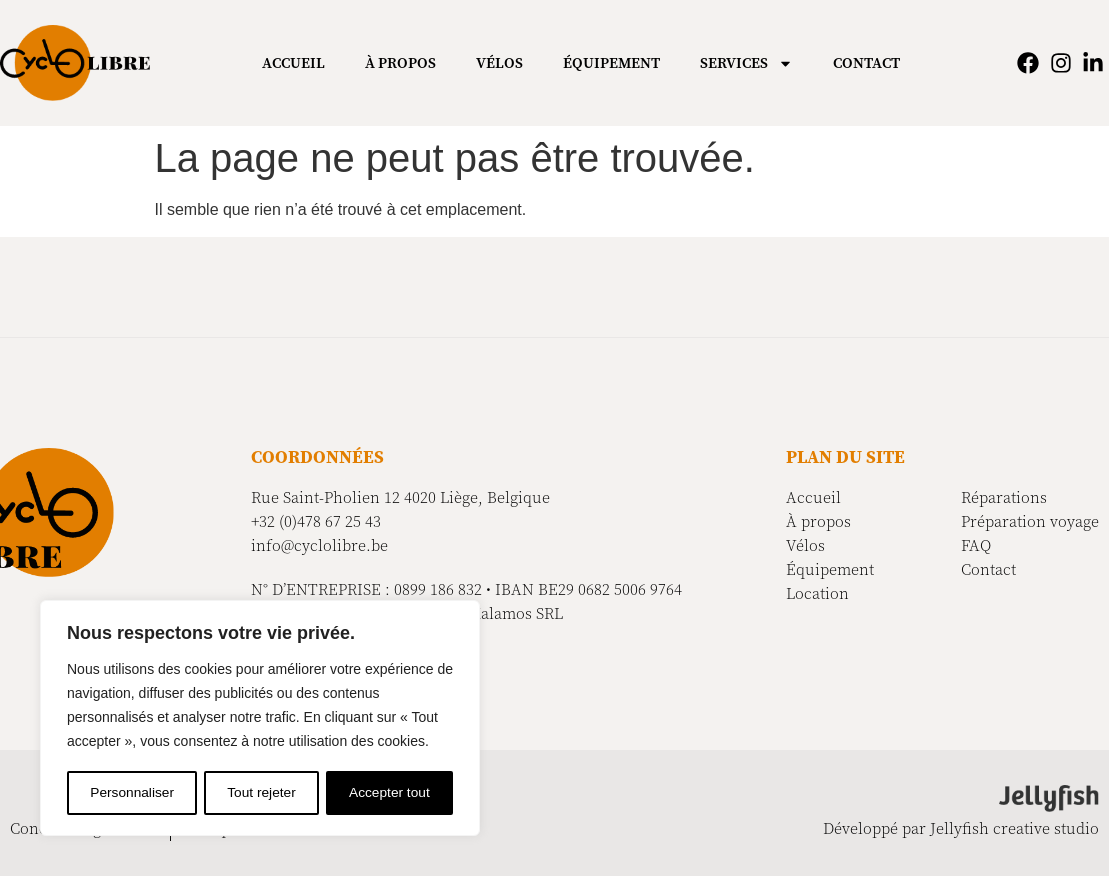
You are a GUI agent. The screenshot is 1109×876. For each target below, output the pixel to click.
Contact (866, 63)
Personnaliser (132, 793)
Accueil (293, 63)
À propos (400, 63)
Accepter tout (390, 793)
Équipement (611, 63)
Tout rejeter (262, 793)
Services (746, 63)
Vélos (499, 63)
